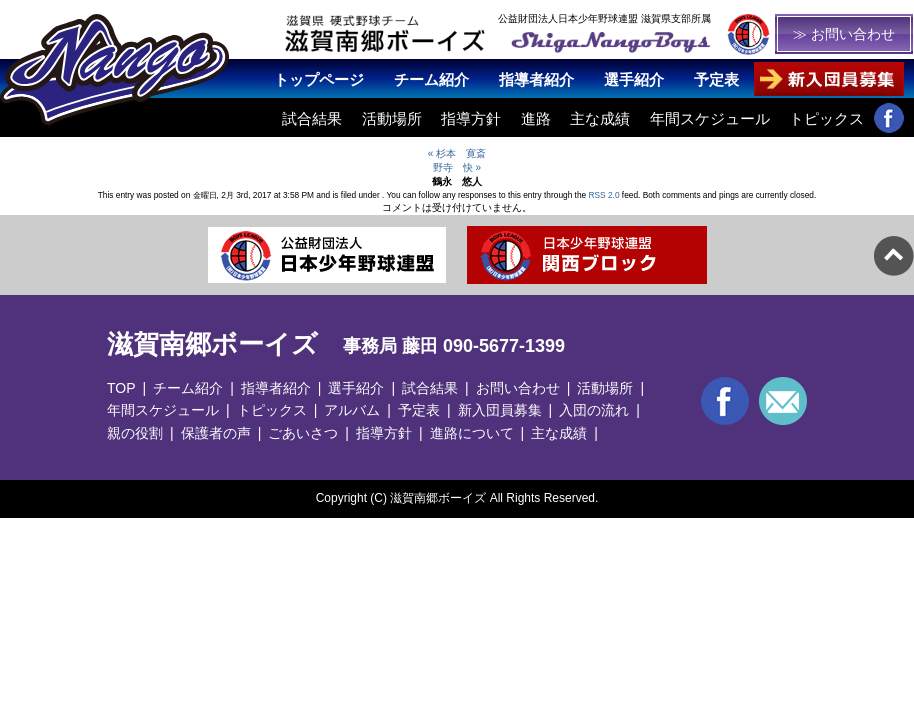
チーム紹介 (431, 79)
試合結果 (312, 118)
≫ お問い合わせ (844, 34)
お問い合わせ (518, 388)
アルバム (352, 410)
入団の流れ (594, 410)
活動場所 (392, 118)
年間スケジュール (710, 118)
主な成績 (600, 118)
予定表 (716, 79)
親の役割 (135, 433)
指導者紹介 (536, 79)
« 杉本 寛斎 (457, 153)
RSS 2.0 (604, 195)
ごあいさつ (303, 433)
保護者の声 (216, 433)
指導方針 (471, 118)
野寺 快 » (457, 167)
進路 (536, 118)
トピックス (826, 118)
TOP (121, 388)
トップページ (319, 79)
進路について (472, 433)
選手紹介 (634, 79)
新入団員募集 (500, 410)
